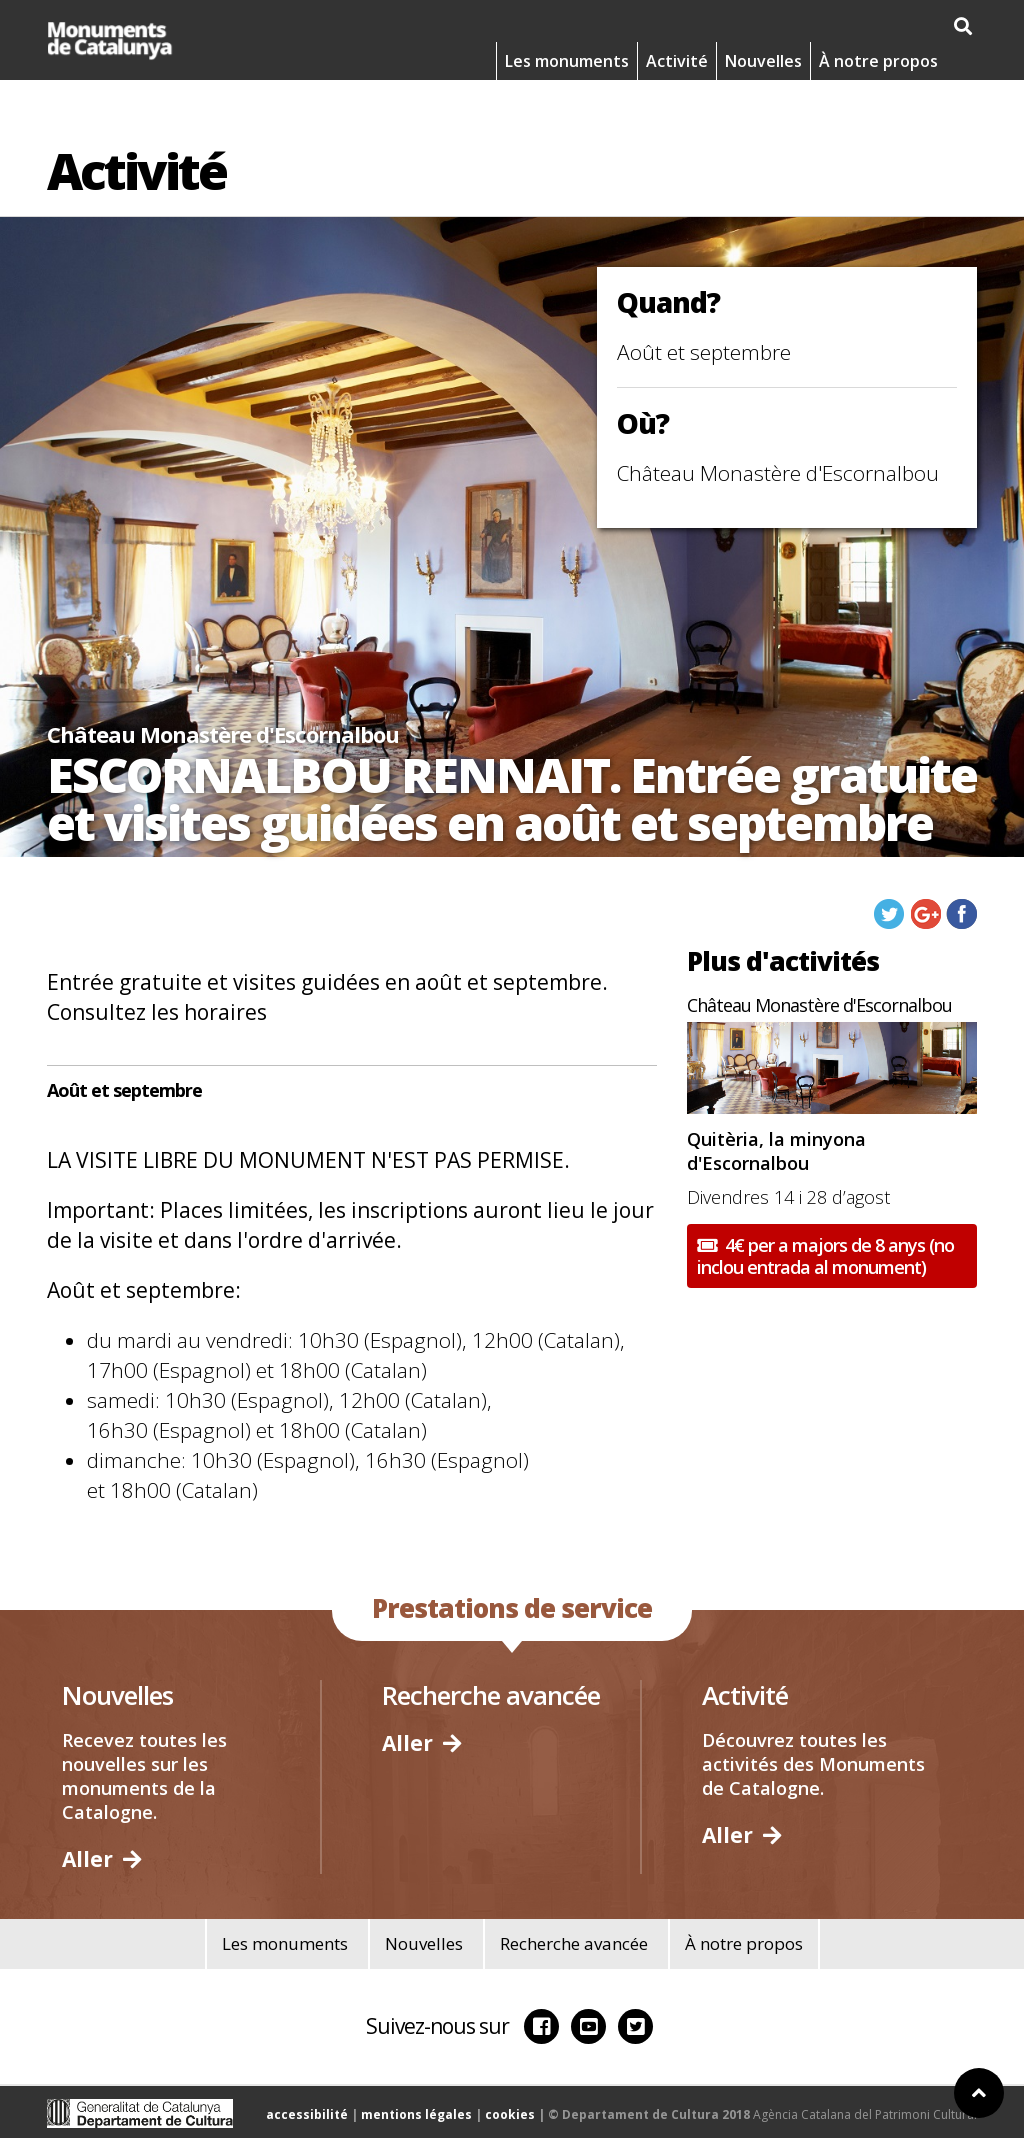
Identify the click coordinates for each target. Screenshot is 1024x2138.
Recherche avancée (574, 1943)
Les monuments (567, 61)
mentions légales (416, 2114)
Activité (677, 61)
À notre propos (878, 61)
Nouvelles (763, 61)
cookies (510, 2114)
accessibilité (307, 2114)
